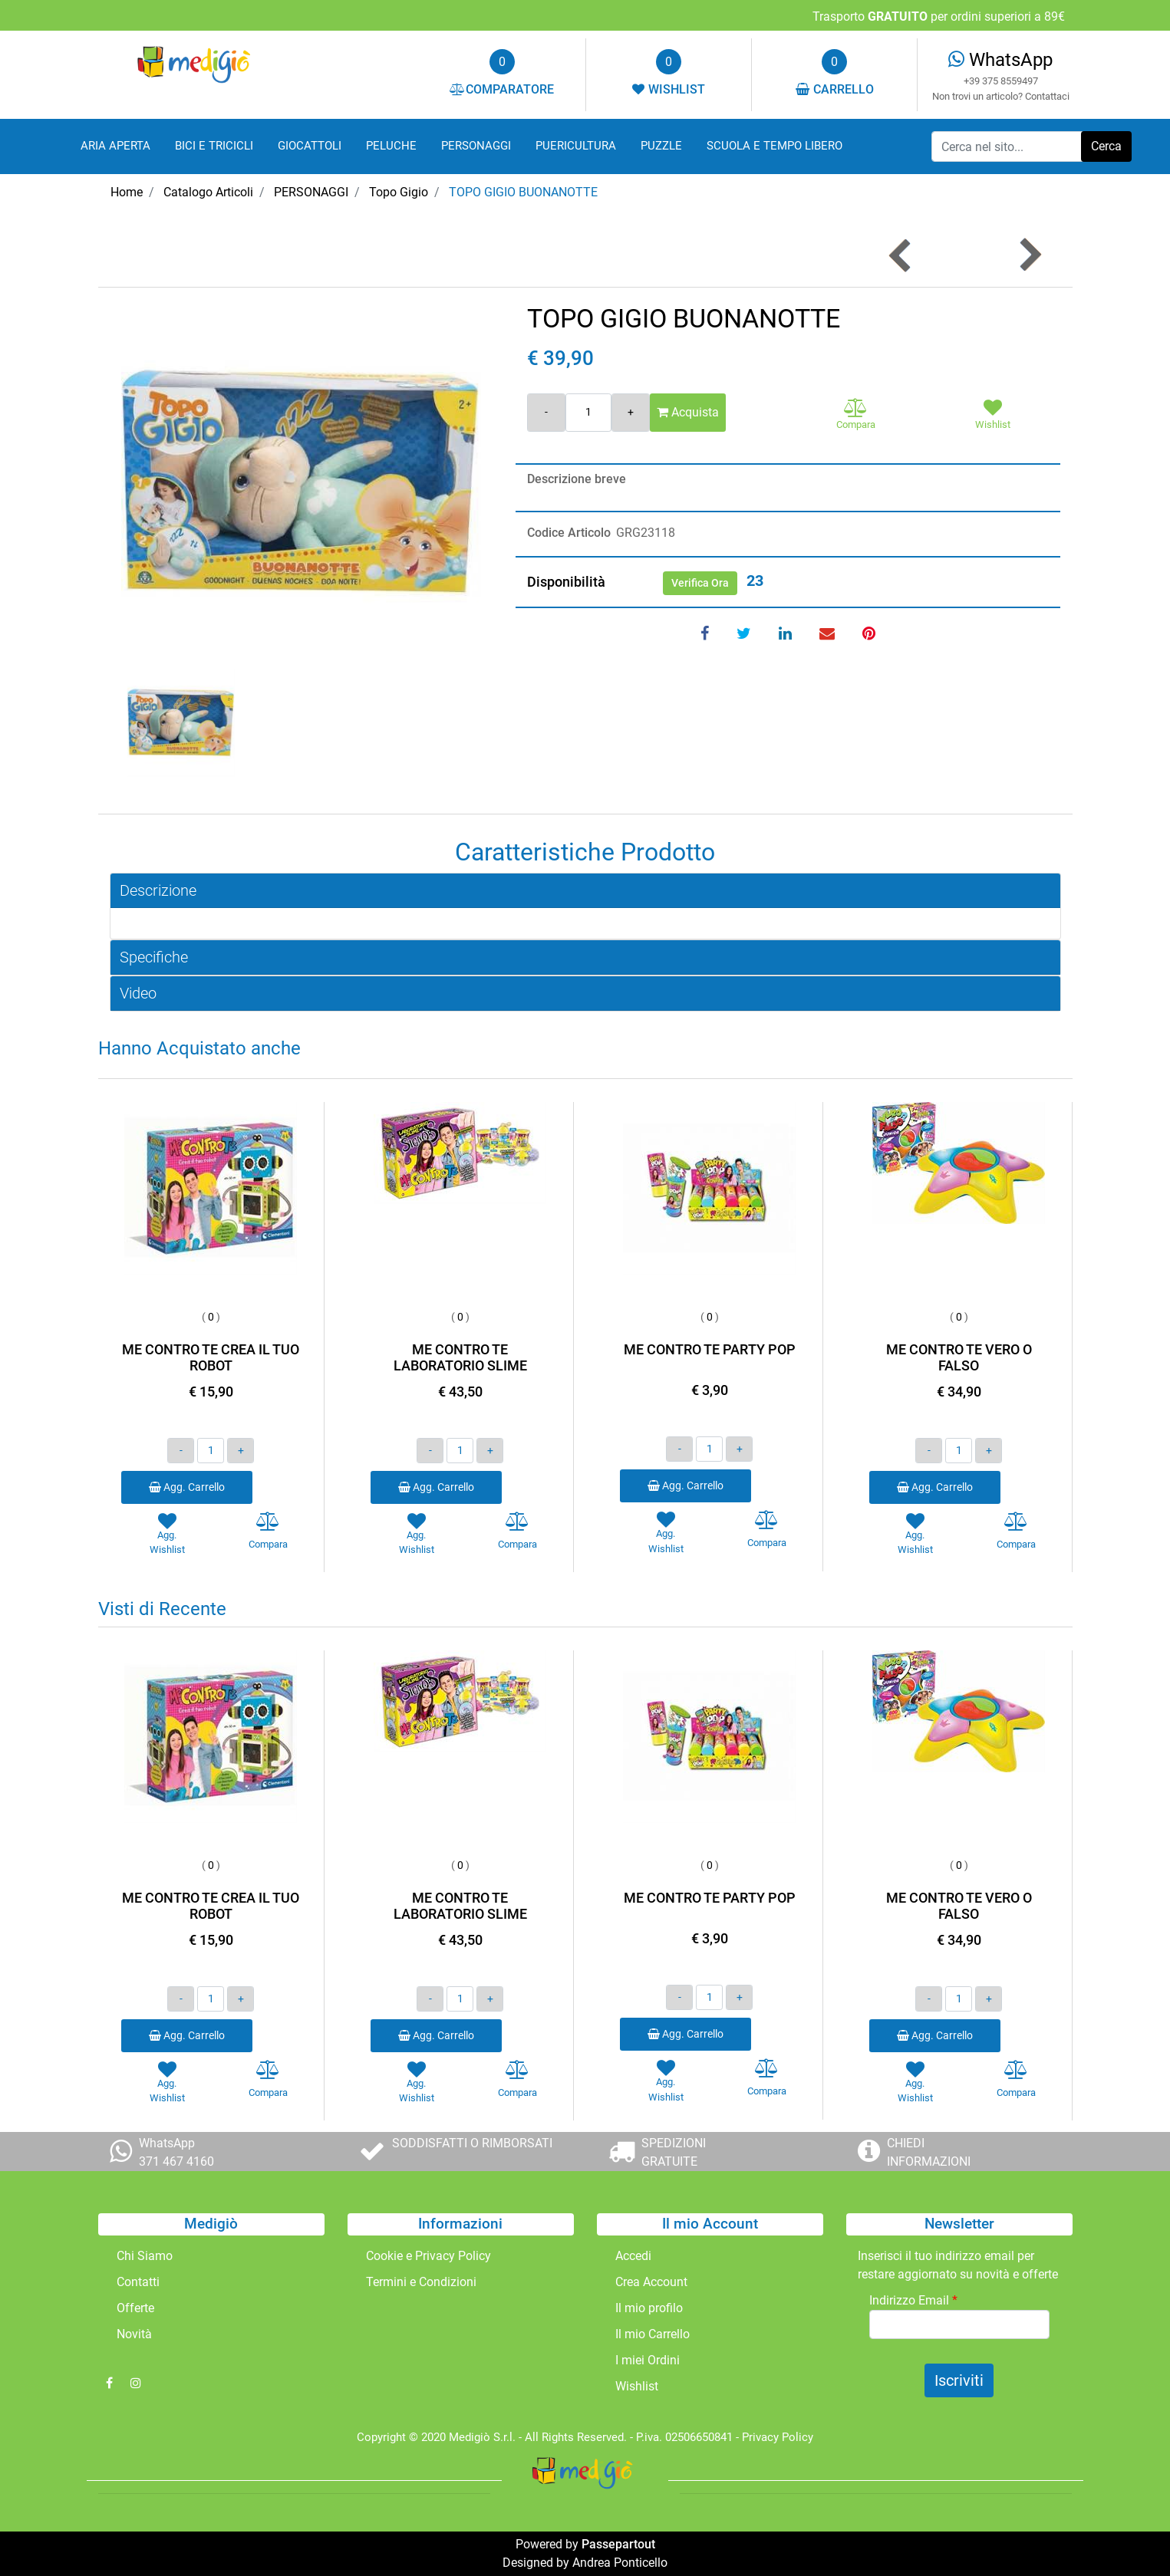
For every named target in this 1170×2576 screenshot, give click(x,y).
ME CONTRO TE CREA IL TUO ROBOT (210, 1357)
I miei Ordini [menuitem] (647, 2360)
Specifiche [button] (154, 957)
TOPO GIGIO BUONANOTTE (523, 192)
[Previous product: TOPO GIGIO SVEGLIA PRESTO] (901, 255)
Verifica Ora (700, 583)
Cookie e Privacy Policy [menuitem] (428, 2256)
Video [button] (138, 993)
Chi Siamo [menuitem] (145, 2256)
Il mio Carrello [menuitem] (652, 2334)
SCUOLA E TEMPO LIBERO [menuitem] (774, 146)
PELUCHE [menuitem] (391, 146)
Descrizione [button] (158, 890)
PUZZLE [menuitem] (661, 146)
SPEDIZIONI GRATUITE (673, 2152)
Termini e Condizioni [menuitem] (421, 2282)
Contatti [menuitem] (138, 2282)
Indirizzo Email (913, 2300)
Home (126, 192)
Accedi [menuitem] (633, 2256)
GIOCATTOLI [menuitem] (309, 146)
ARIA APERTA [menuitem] (115, 146)
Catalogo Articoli (208, 192)
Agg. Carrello (187, 1487)
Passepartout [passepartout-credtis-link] (618, 2544)
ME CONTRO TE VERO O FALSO (959, 1357)
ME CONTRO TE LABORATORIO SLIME (460, 1357)
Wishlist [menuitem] (636, 2386)
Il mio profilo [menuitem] (649, 2308)
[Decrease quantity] (546, 412)
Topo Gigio (398, 192)
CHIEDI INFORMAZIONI (929, 2152)
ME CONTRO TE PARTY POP (710, 1349)
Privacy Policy (777, 2437)
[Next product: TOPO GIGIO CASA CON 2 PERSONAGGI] (1029, 255)
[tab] (585, 890)
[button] (1106, 146)
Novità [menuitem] (134, 2334)
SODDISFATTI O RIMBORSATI (472, 2143)
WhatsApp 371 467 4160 (176, 2152)
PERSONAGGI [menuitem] (476, 146)
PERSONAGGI (311, 192)
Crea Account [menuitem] (651, 2282)
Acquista (688, 412)
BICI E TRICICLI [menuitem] (214, 146)
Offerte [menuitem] (135, 2308)
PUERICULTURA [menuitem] (576, 146)
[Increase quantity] (630, 412)
